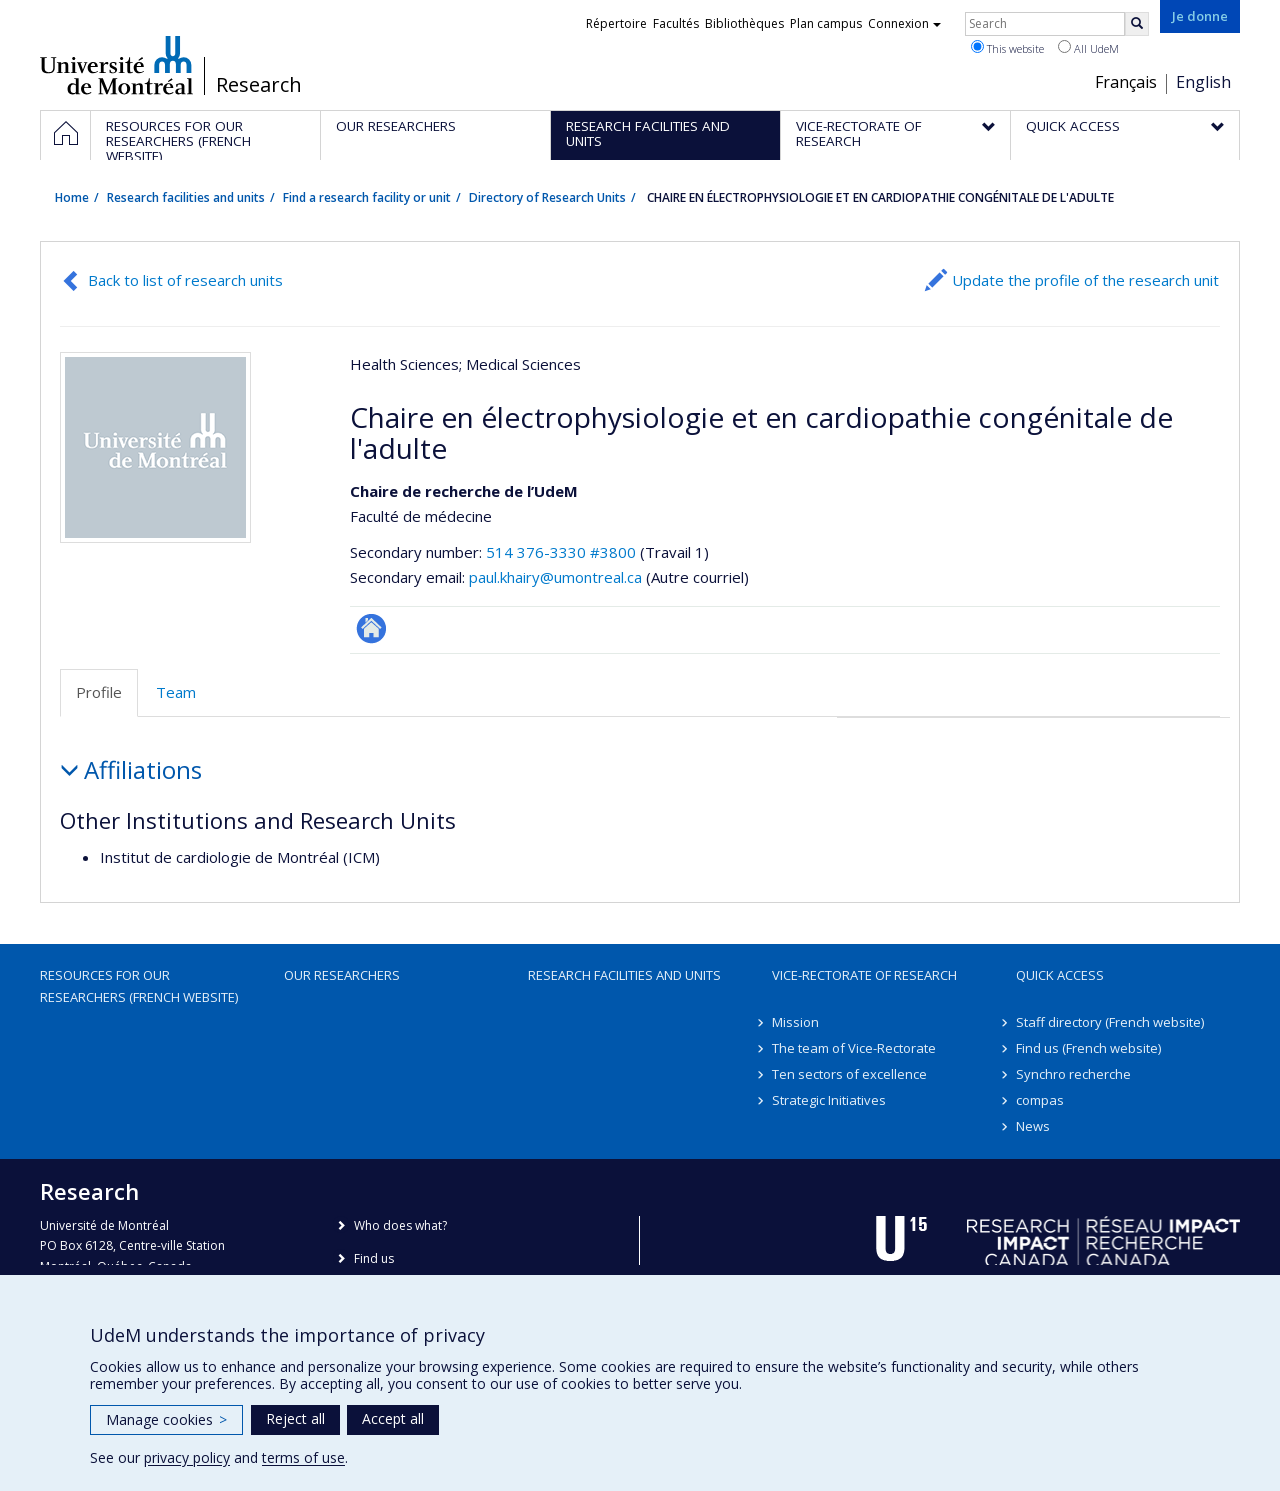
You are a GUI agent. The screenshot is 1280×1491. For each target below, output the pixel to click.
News (1033, 1126)
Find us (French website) (1088, 1048)
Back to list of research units (185, 280)
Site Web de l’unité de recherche (371, 628)
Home (72, 197)
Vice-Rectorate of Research (864, 975)
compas (1040, 1100)
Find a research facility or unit (367, 197)
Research (259, 85)
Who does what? (400, 1225)
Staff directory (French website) (1110, 1022)
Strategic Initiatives (829, 1100)
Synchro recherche (1073, 1074)
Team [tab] (176, 692)
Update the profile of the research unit (1085, 280)
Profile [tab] (99, 692)
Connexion (904, 23)
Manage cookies (166, 1419)
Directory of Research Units (547, 197)
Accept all (393, 1418)
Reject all (295, 1418)
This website (1007, 48)
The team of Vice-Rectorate (854, 1048)
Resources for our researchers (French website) (139, 986)
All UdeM (1088, 48)
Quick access (1060, 975)
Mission (795, 1022)
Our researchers (342, 975)
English (1203, 82)
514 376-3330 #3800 (561, 552)
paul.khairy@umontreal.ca (555, 577)
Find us (374, 1258)
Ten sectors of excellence (849, 1074)
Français (1126, 82)
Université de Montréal (116, 65)
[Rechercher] (1137, 24)
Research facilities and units (186, 197)
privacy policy (187, 1457)
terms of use (303, 1457)
